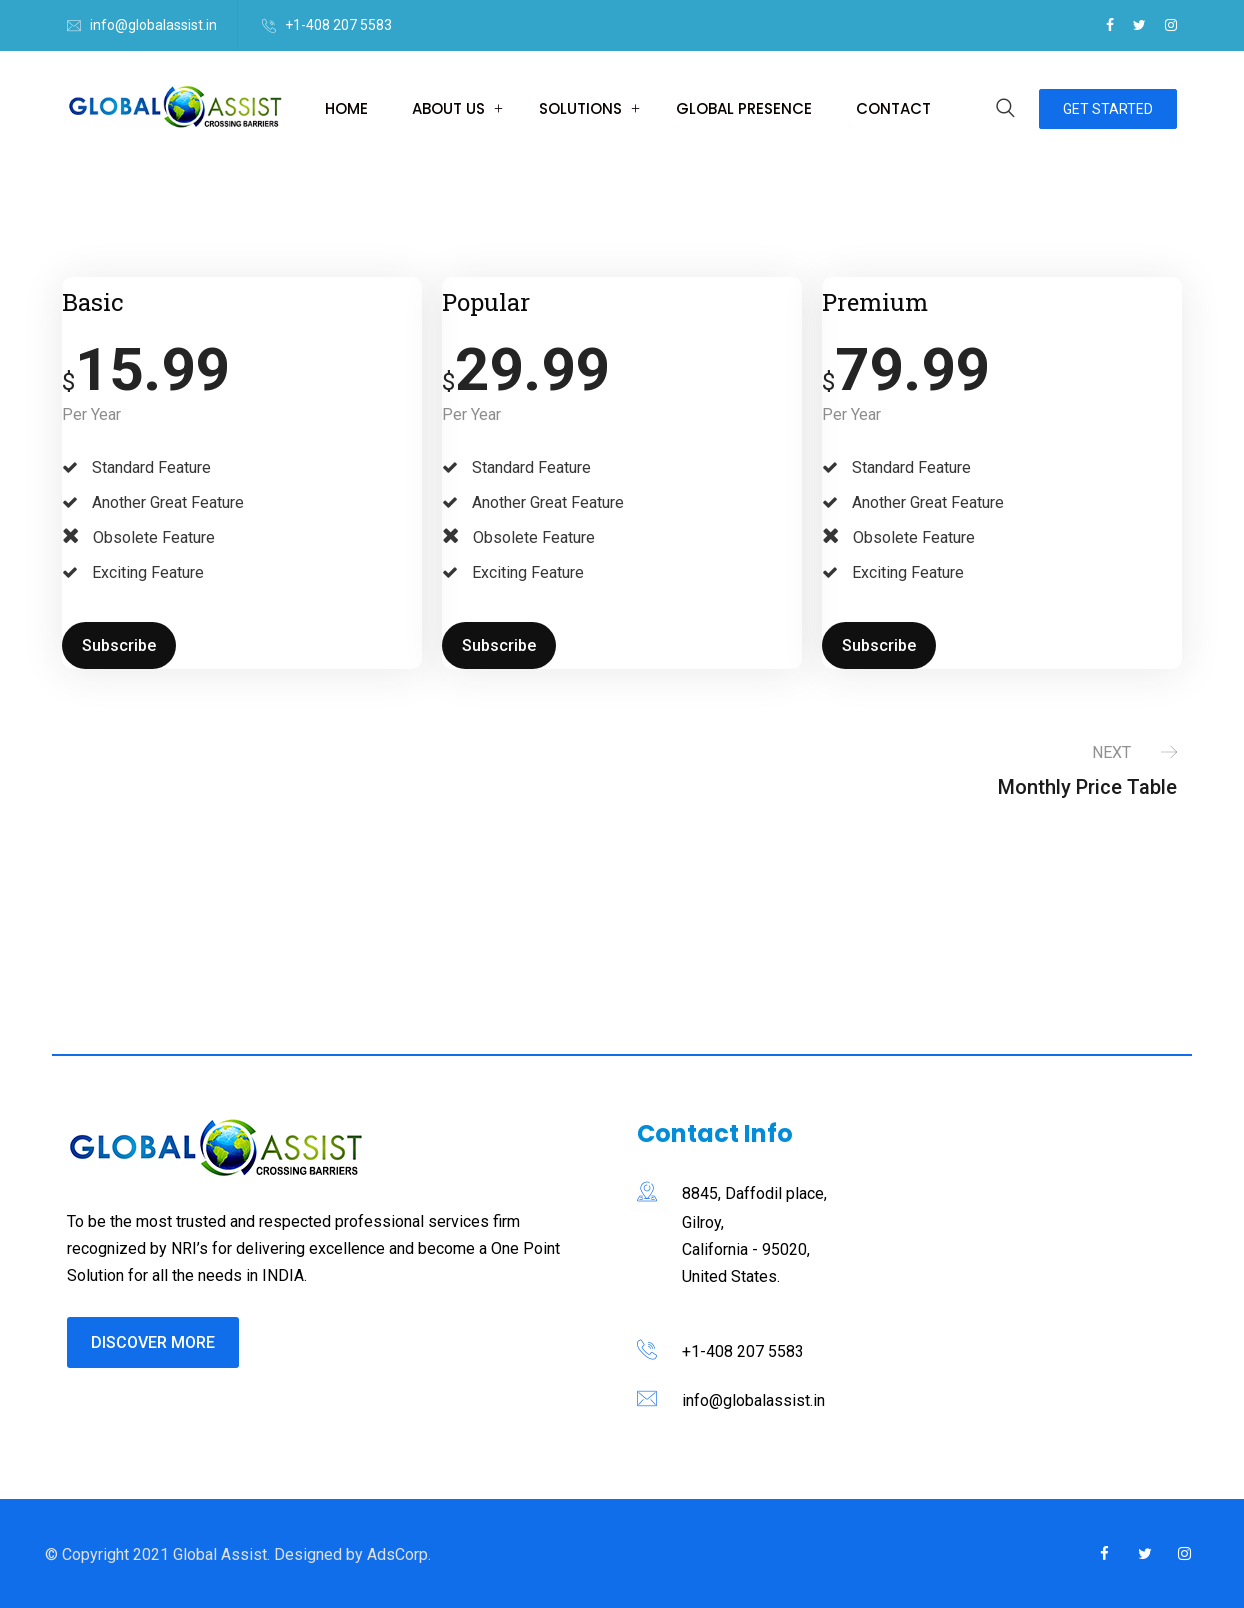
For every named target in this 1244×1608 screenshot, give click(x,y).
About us (448, 108)
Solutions (580, 108)
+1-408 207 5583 (338, 25)
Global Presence (744, 108)
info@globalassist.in (153, 25)
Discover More (153, 1342)
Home (346, 108)
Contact (893, 108)
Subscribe (119, 645)
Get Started (1108, 109)
